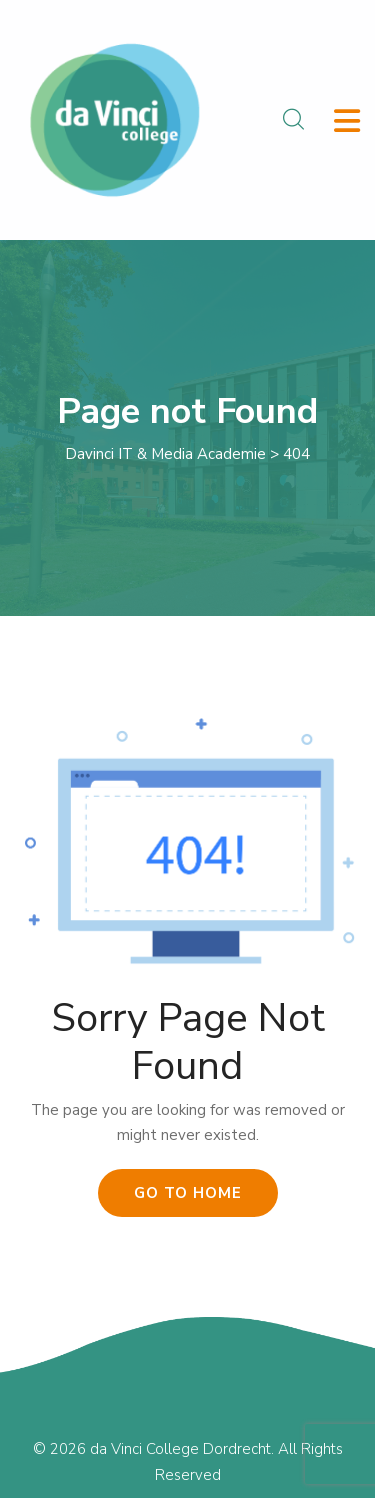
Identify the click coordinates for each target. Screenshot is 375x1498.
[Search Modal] (293, 120)
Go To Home (188, 1193)
